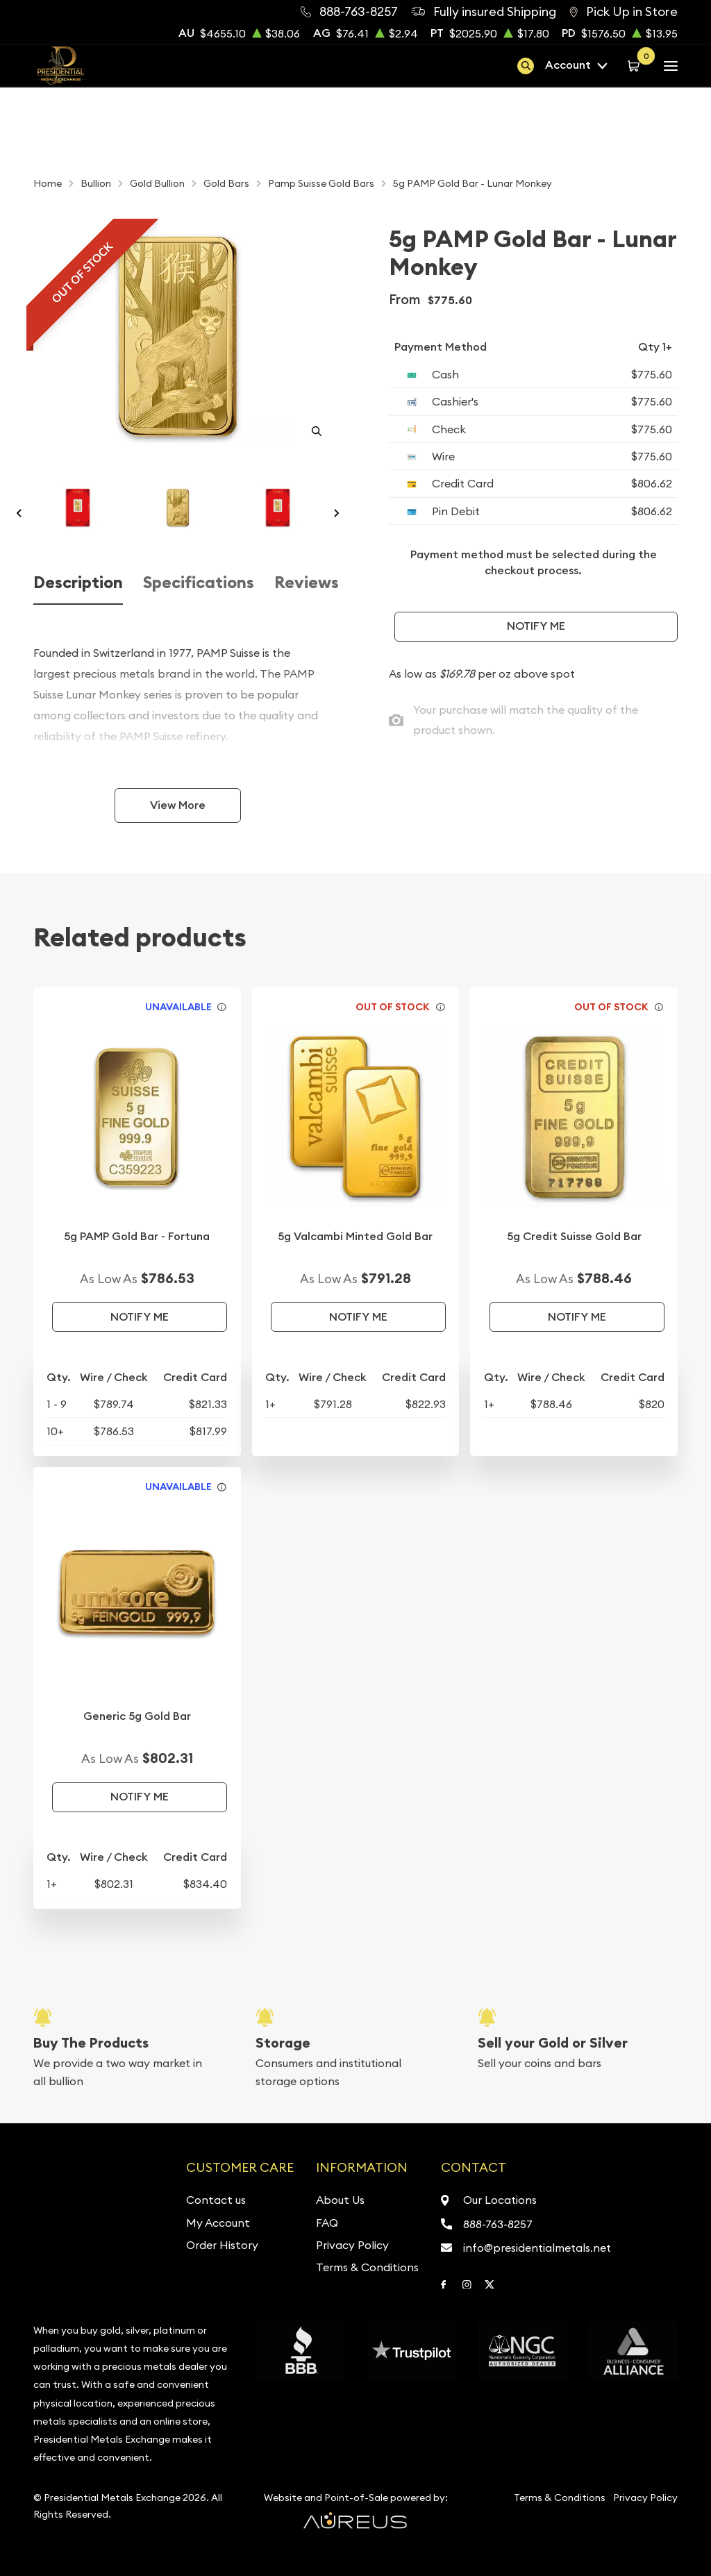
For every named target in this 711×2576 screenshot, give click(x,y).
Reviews (306, 582)
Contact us (216, 2200)
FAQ (327, 2223)
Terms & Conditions (367, 2267)
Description (78, 582)
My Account (218, 2223)
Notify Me (536, 626)
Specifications (198, 582)
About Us (340, 2200)
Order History (222, 2245)
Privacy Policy (352, 2245)
